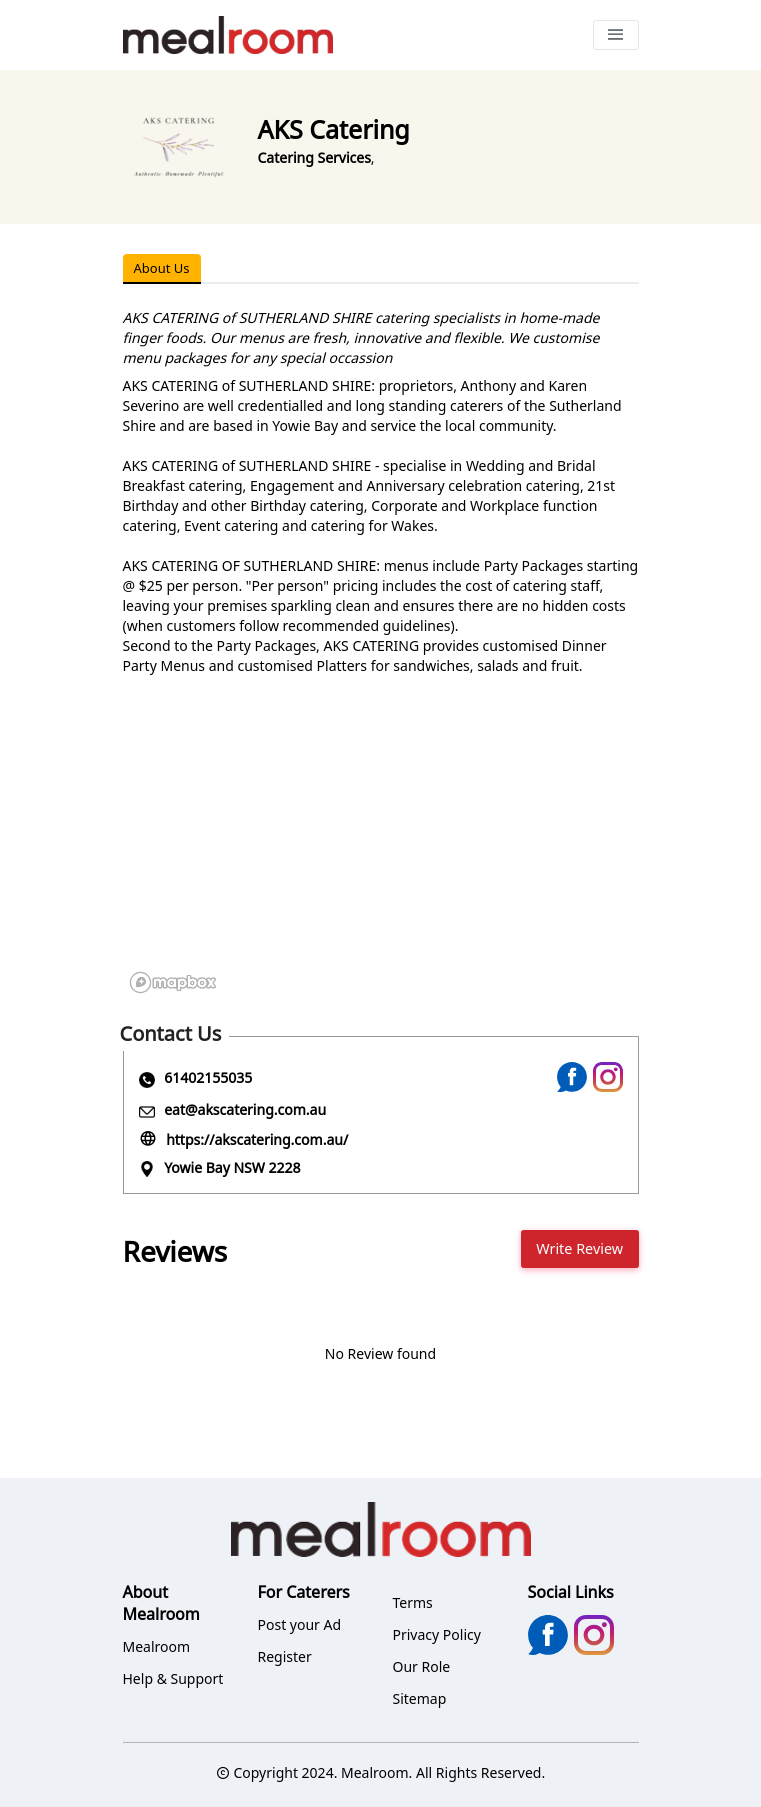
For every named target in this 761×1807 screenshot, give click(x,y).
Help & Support (173, 1678)
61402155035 (208, 1077)
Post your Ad (300, 1624)
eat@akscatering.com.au (245, 1109)
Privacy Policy (437, 1634)
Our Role (422, 1666)
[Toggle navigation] (616, 35)
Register (285, 1656)
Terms (413, 1602)
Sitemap (420, 1698)
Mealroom (157, 1646)
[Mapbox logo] (173, 982)
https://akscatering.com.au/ (257, 1139)
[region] (381, 850)
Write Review (579, 1248)
